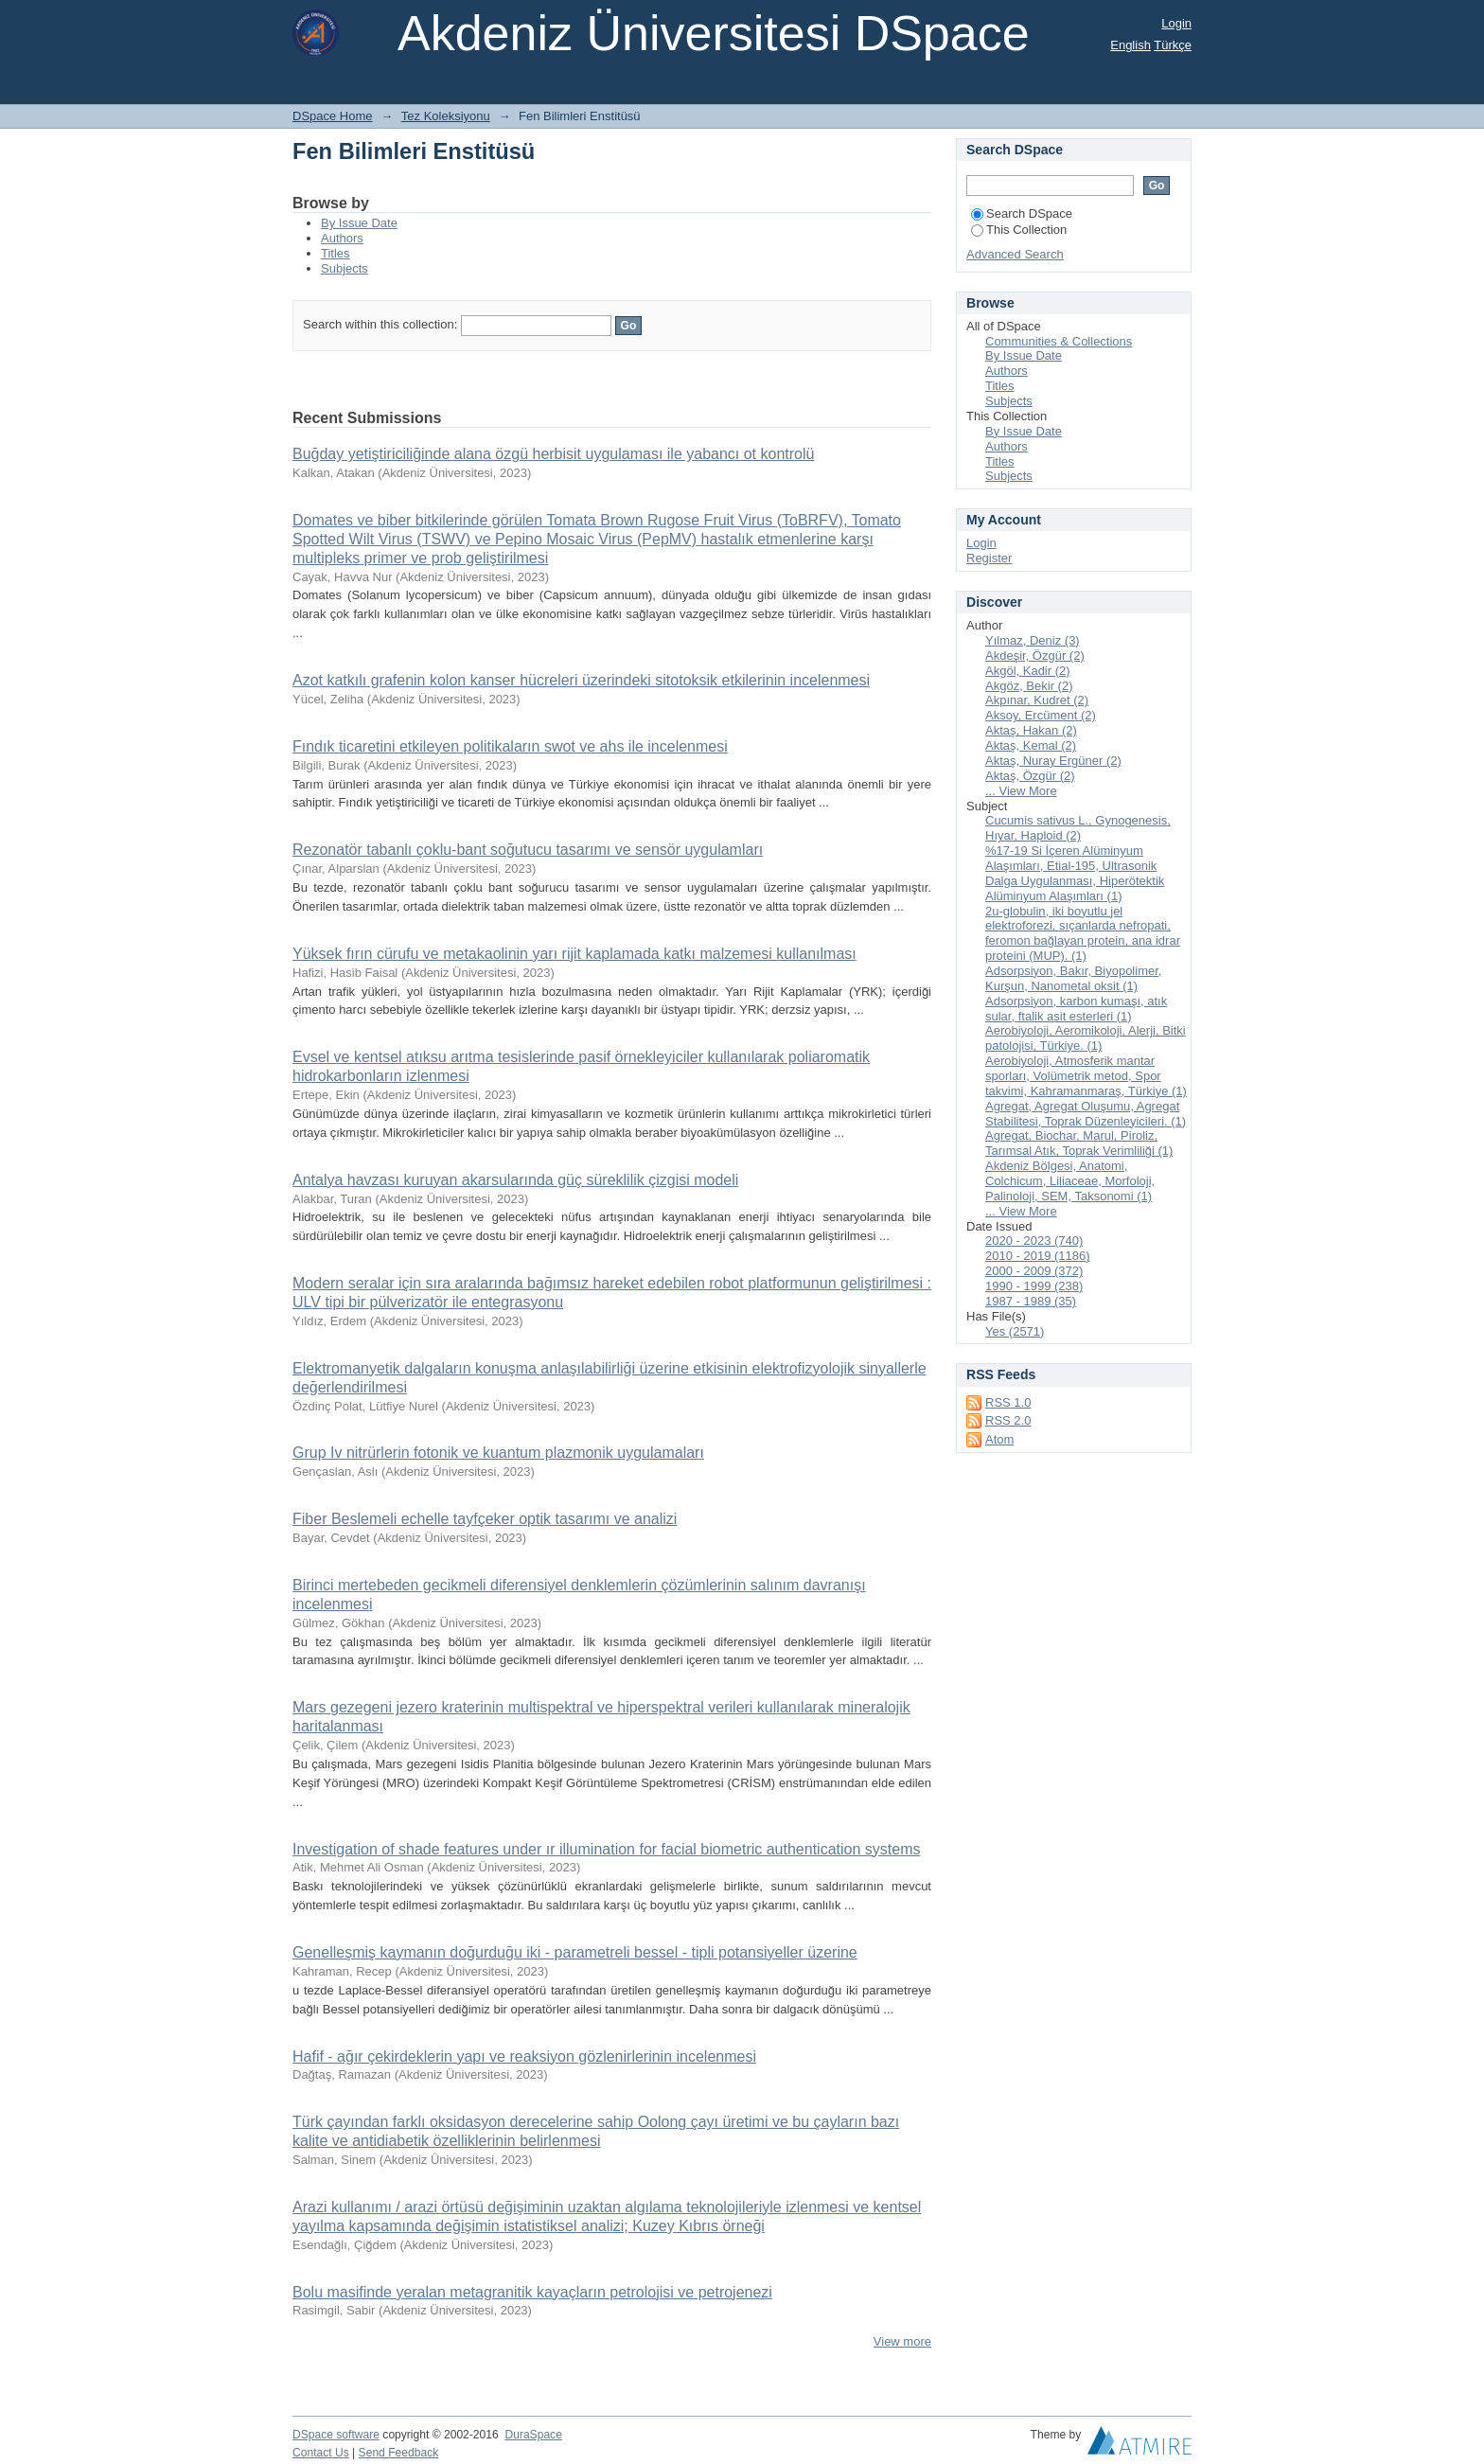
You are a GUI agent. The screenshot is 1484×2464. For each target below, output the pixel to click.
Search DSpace (1021, 213)
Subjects (344, 268)
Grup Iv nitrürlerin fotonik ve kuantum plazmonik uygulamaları (498, 1453)
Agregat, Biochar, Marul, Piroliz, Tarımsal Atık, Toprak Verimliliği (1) (1079, 1143)
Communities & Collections (1058, 341)
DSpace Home (332, 116)
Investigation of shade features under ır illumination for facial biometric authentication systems (606, 1849)
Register (989, 558)
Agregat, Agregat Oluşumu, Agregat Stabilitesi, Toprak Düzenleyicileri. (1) (1085, 1113)
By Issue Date (359, 223)
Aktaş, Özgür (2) (1030, 776)
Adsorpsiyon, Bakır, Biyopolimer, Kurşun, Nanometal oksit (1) (1073, 978)
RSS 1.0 (1008, 1402)
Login (1176, 23)
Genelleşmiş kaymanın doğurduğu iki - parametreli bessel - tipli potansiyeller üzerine (574, 1952)
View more (902, 2341)
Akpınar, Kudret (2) (1036, 700)
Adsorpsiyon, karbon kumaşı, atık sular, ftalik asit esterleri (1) (1076, 1008)
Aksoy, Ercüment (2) (1040, 715)
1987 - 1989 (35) (1030, 1301)
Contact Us (320, 2452)
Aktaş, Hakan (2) (1031, 730)
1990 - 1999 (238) (1034, 1286)
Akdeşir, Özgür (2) (1035, 655)
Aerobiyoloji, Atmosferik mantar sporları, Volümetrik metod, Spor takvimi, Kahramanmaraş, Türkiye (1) (1086, 1076)
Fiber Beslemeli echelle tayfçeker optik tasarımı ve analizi (484, 1519)
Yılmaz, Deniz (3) (1032, 640)
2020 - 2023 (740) (1034, 1240)
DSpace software (336, 2434)
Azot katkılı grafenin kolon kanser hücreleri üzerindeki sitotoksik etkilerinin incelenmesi (581, 680)
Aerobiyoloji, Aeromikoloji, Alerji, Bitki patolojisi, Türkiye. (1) (1085, 1038)
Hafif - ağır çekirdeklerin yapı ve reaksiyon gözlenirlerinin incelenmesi (524, 2056)
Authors (342, 238)
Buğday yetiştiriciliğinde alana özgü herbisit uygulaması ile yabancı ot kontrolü (553, 454)
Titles (335, 253)
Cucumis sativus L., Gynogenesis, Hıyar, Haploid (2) (1078, 827)
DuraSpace (532, 2434)
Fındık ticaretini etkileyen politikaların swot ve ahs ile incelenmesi (510, 746)
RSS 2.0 (1008, 1420)
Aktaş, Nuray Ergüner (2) (1053, 760)
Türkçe (1173, 45)
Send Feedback (399, 2452)
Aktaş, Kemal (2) (1030, 745)
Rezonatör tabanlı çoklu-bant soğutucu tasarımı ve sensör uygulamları (527, 850)
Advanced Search (1015, 254)
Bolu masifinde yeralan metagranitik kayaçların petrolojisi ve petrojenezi (532, 2292)
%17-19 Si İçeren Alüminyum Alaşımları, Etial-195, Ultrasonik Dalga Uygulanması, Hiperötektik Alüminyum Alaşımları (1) (1074, 873)
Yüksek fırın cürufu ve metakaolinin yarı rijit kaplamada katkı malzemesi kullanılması (574, 954)
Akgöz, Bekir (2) (1028, 686)
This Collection (1019, 229)
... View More (1021, 791)
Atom (999, 1439)
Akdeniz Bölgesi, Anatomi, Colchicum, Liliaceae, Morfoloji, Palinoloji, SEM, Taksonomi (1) (1070, 1181)
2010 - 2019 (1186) (1037, 1256)
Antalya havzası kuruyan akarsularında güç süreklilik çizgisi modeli (515, 1180)
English (1130, 45)
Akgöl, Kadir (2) (1027, 671)
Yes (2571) (1014, 1331)
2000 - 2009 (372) (1034, 1271)
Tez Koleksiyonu (445, 116)
